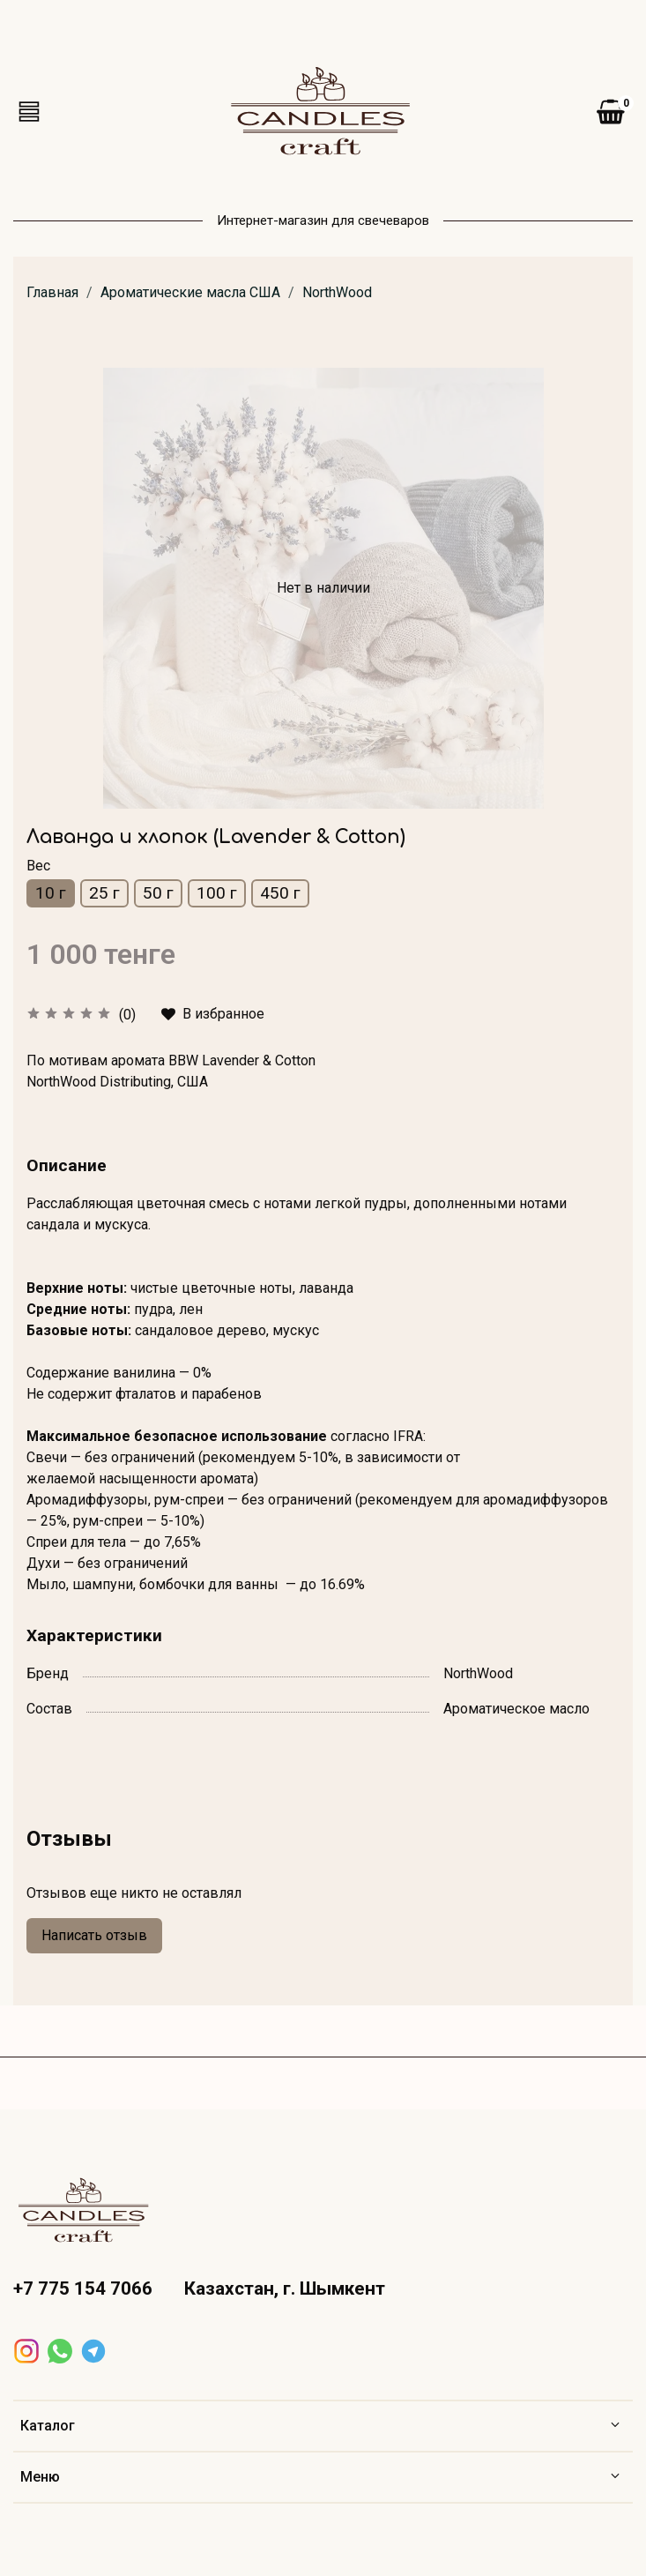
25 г (104, 893)
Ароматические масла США (190, 292)
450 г (280, 893)
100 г (217, 893)
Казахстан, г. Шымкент (284, 2288)
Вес (38, 865)
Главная (52, 292)
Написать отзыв (94, 1935)
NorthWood (337, 292)
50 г (158, 893)
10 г (50, 893)
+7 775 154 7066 (82, 2288)
